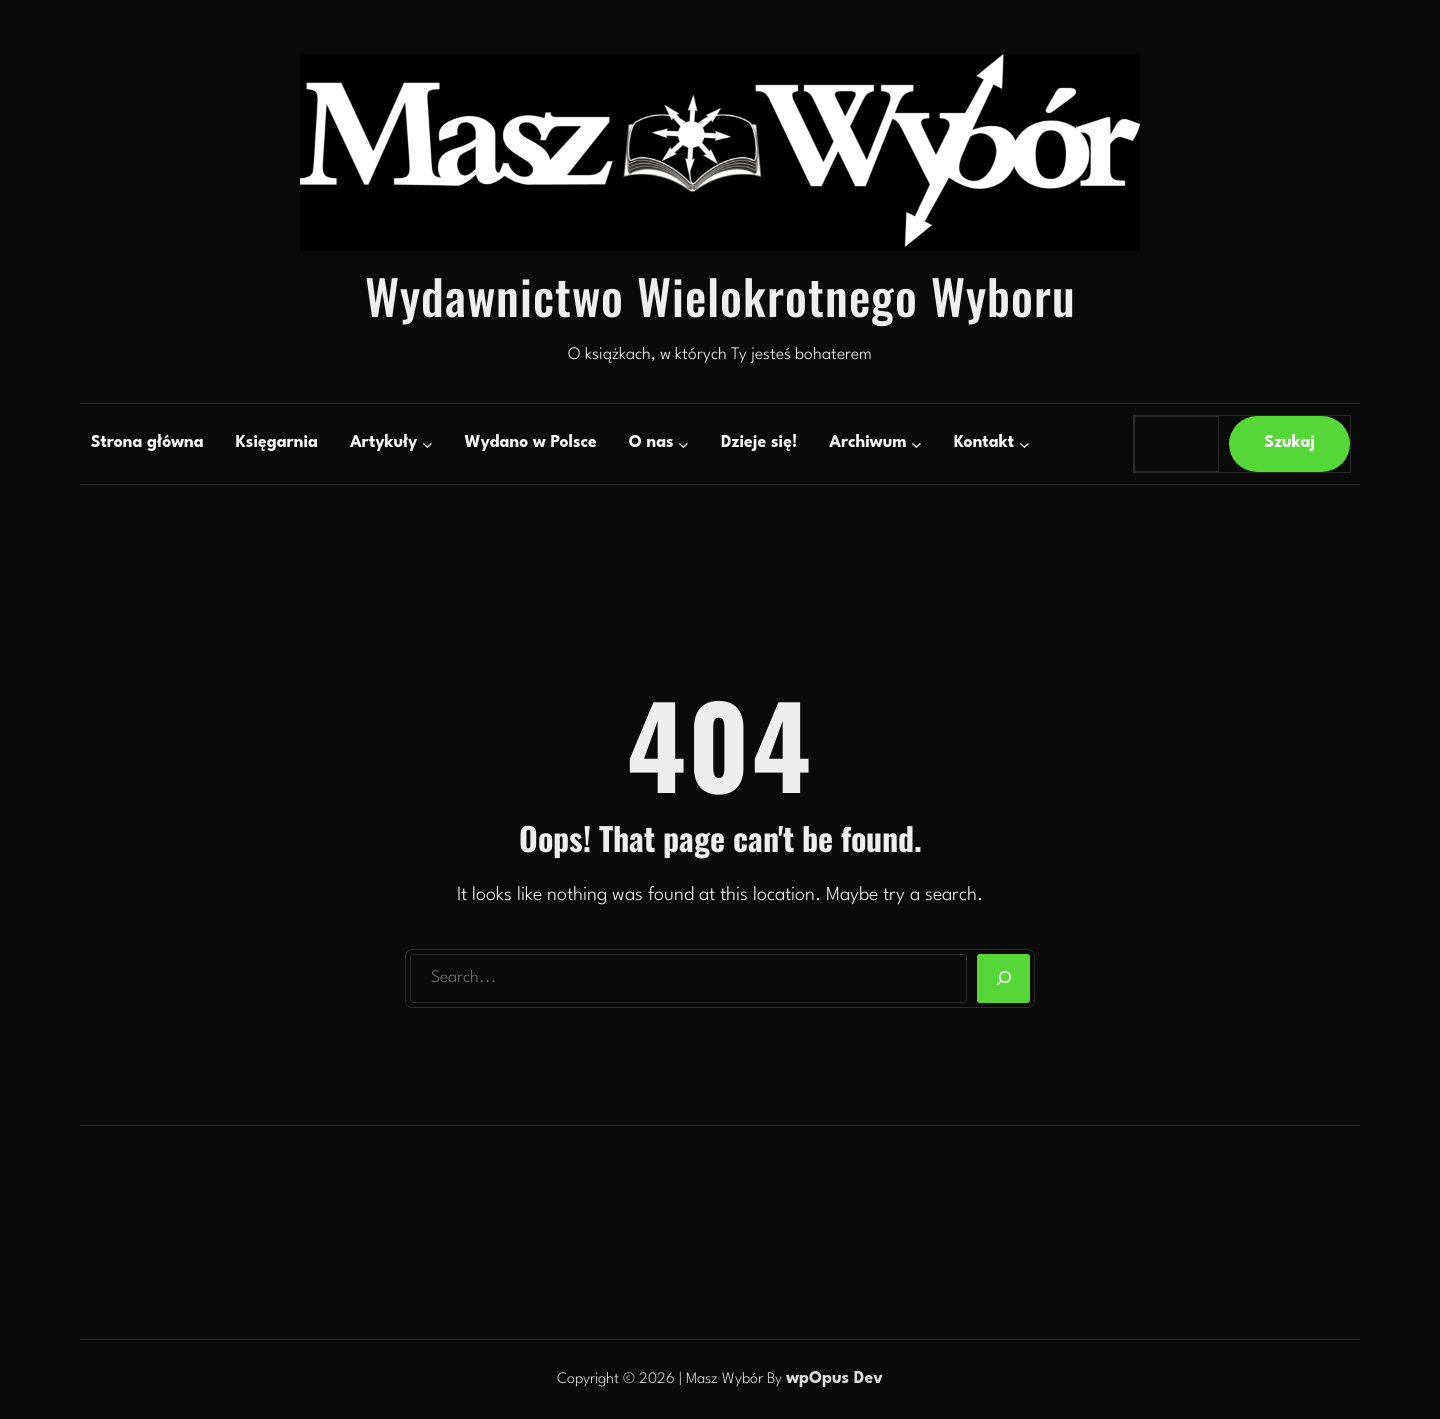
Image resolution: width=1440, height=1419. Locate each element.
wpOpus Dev (834, 1379)
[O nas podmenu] (683, 443)
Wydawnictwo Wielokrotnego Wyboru (720, 295)
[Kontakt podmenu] (1024, 443)
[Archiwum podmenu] (916, 443)
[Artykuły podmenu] (427, 443)
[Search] (1003, 979)
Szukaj (1289, 443)
